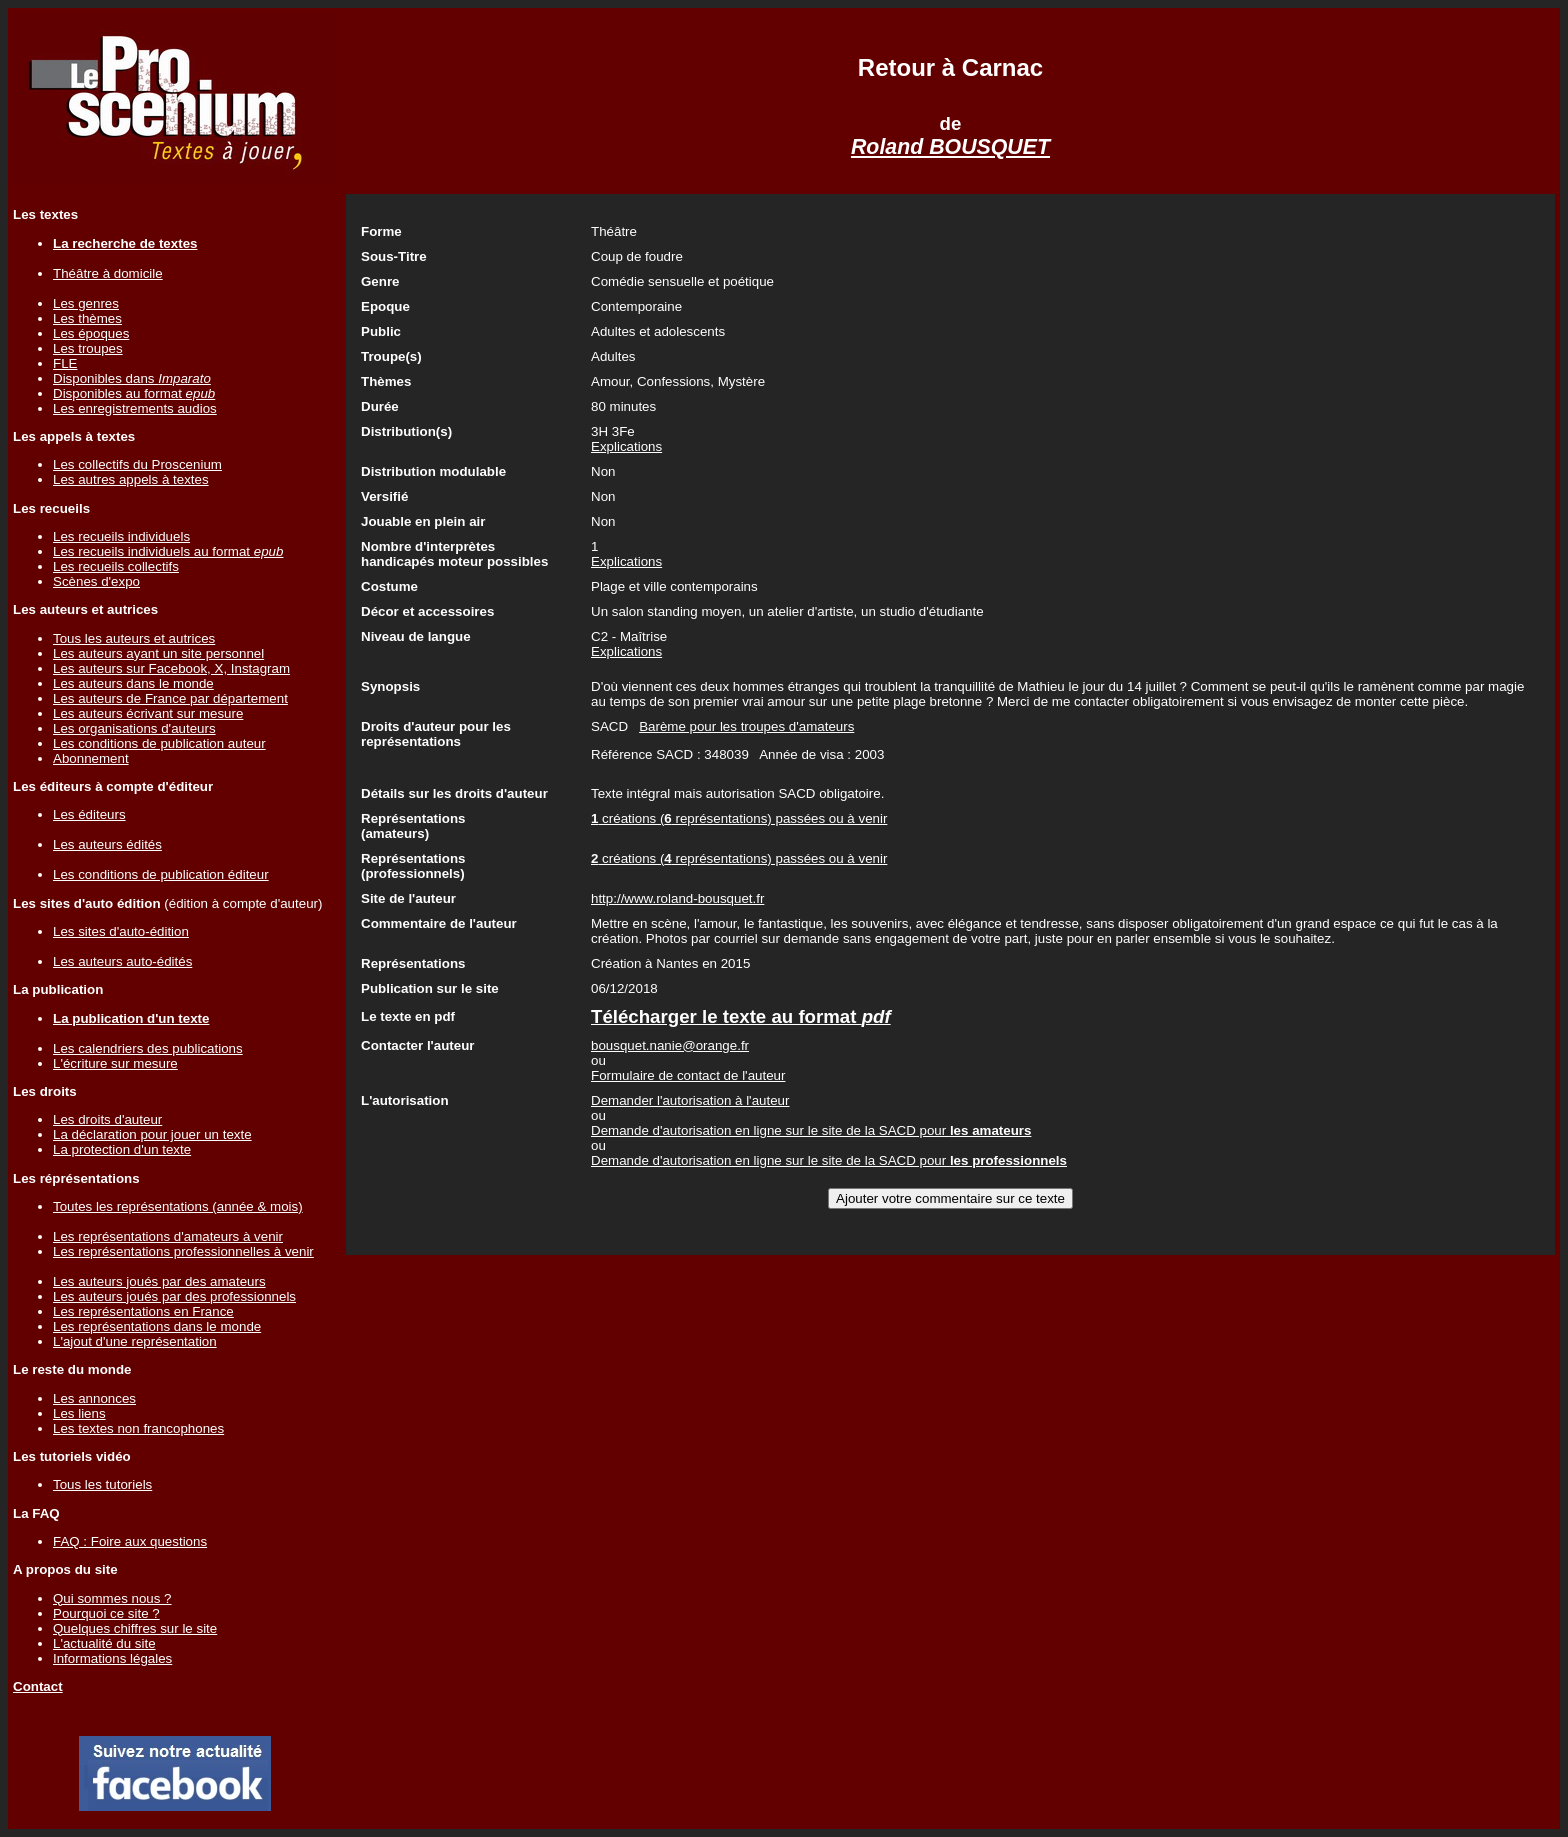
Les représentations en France (143, 1311)
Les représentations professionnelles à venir (183, 1251)
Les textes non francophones (138, 1428)
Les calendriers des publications (148, 1048)
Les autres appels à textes (131, 479)
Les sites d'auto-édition (121, 931)
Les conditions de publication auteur (159, 743)
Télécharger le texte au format (741, 1016)
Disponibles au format (134, 393)
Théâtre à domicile (108, 273)
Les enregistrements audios (135, 408)
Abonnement (91, 758)
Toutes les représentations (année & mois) (178, 1206)
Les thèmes (87, 318)
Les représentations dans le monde (157, 1326)
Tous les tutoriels (102, 1484)
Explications (626, 446)
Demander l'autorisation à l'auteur (690, 1100)
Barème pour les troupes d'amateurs (746, 726)
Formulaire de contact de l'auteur (688, 1075)
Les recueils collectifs (116, 566)
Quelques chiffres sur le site (135, 1628)
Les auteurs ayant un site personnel (158, 653)
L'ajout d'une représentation (135, 1341)
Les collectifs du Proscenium (137, 464)
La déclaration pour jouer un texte (152, 1134)
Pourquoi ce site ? (106, 1613)
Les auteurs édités (107, 844)
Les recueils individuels (121, 536)
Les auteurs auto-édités (122, 961)
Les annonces (94, 1398)
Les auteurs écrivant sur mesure (148, 713)
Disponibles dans (132, 378)
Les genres (86, 303)
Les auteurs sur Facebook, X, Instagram (171, 668)
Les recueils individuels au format (168, 551)
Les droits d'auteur (107, 1119)
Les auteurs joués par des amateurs (159, 1281)
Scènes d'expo (96, 581)
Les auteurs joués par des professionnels (174, 1296)
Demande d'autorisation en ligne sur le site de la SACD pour (811, 1130)
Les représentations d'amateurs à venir (168, 1236)
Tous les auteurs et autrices (134, 638)
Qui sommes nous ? (112, 1598)
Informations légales (112, 1658)
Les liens (79, 1413)
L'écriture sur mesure (115, 1063)
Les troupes (88, 348)
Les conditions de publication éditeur (161, 874)
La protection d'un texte (122, 1149)
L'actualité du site (104, 1643)
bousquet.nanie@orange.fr (670, 1045)
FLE (65, 363)
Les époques (91, 333)
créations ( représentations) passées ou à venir (739, 818)
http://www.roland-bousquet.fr (677, 898)
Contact (38, 1686)
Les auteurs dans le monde (133, 683)
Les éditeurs (89, 814)
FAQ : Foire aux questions (130, 1541)
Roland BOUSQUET (950, 147)
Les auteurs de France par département (170, 698)
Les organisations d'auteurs (134, 728)
